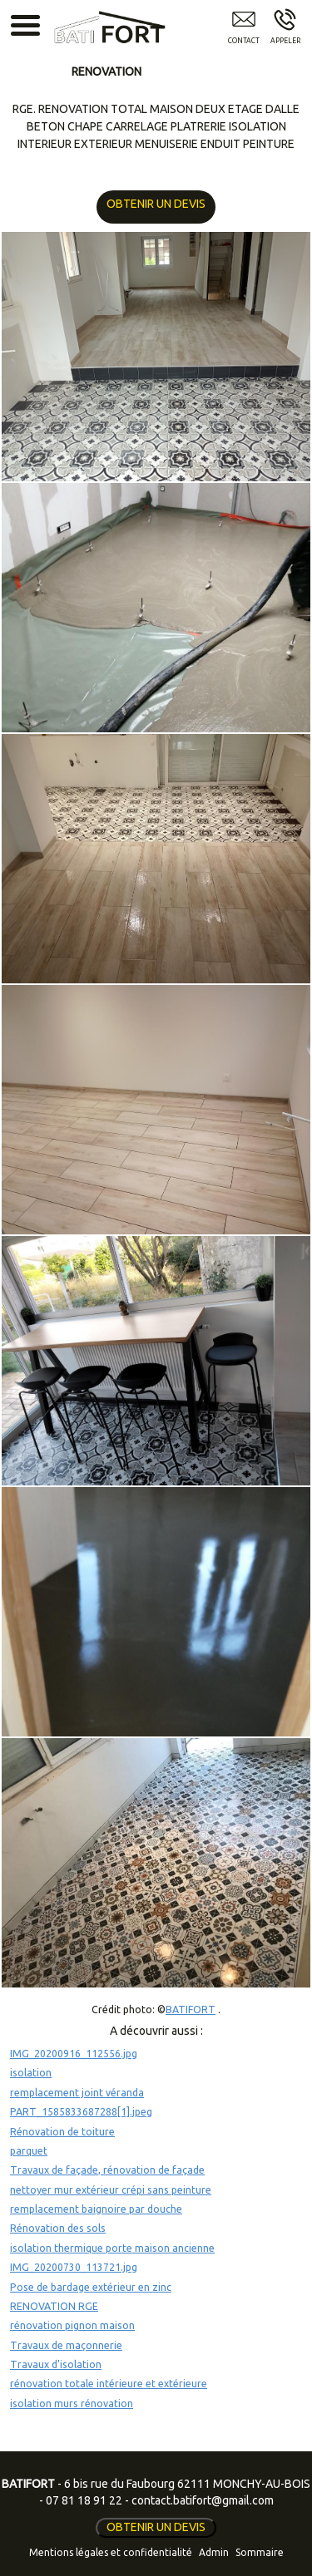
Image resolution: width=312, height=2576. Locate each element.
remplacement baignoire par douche (96, 2209)
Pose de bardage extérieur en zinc (90, 2287)
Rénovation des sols (58, 2228)
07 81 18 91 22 (84, 2500)
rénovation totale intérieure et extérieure (108, 2383)
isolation (31, 2072)
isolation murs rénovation (71, 2403)
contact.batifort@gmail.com (202, 2500)
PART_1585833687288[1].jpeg (81, 2111)
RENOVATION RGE (54, 2306)
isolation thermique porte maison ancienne (112, 2248)
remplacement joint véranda (77, 2092)
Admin (214, 2552)
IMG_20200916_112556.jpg (73, 2053)
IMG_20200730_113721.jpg (73, 2267)
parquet (28, 2150)
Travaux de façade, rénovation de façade (107, 2170)
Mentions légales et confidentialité (110, 2552)
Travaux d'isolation (56, 2364)
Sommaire (259, 2552)
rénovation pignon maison (72, 2325)
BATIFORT (190, 2009)
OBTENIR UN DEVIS (153, 203)
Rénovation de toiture (62, 2131)
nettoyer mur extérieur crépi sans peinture (110, 2189)
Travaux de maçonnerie (66, 2345)
